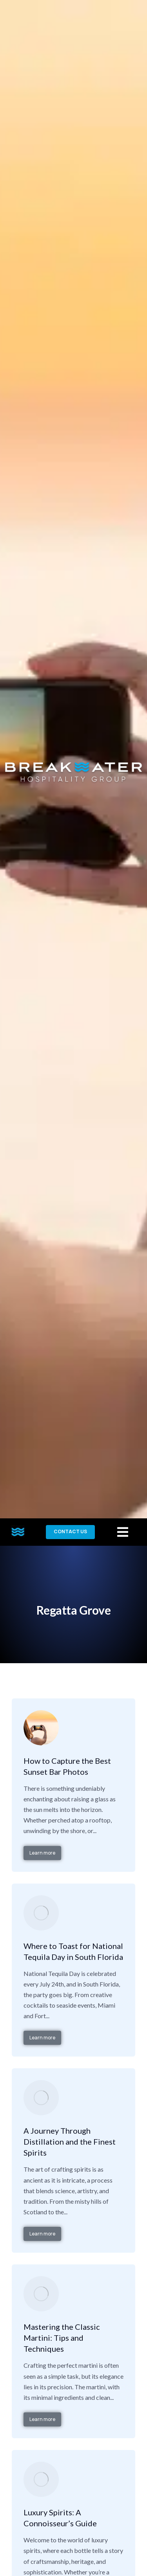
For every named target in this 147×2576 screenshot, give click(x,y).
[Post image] (41, 1727)
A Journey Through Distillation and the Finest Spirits (70, 2141)
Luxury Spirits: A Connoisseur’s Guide (60, 2517)
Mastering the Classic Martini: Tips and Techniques (62, 2337)
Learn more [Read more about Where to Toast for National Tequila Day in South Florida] (42, 2037)
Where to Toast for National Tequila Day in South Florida (73, 1951)
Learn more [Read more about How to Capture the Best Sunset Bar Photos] (42, 1853)
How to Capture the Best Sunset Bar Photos (67, 1766)
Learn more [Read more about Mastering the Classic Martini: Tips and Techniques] (42, 2419)
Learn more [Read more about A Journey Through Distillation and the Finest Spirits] (42, 2233)
